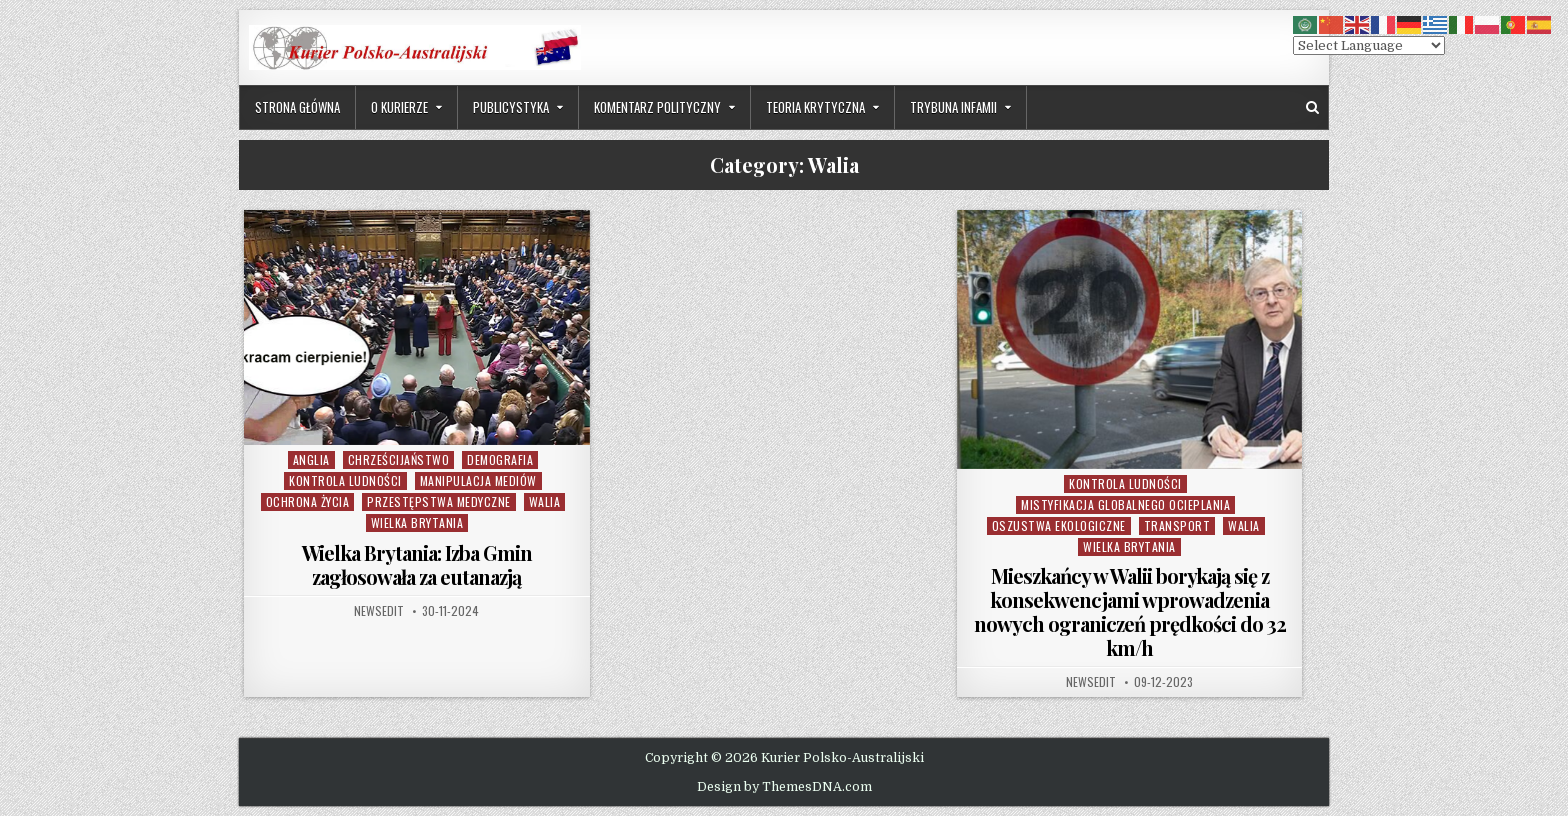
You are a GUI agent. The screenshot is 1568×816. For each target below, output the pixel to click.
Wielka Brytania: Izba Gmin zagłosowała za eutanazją (417, 564)
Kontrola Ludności (345, 480)
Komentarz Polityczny (657, 107)
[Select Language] (1369, 45)
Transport (1177, 525)
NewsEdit (379, 611)
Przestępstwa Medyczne (439, 501)
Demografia (500, 459)
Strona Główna (297, 107)
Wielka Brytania (417, 522)
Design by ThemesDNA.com (784, 787)
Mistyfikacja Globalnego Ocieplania (1125, 504)
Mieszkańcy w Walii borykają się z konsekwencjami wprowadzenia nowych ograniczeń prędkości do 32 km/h (1130, 611)
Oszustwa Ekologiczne (1059, 525)
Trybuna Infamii (953, 107)
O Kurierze (399, 107)
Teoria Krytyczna (815, 107)
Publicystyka (511, 107)
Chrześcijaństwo (399, 459)
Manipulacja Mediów (478, 480)
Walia (545, 501)
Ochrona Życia (308, 501)
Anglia (311, 459)
